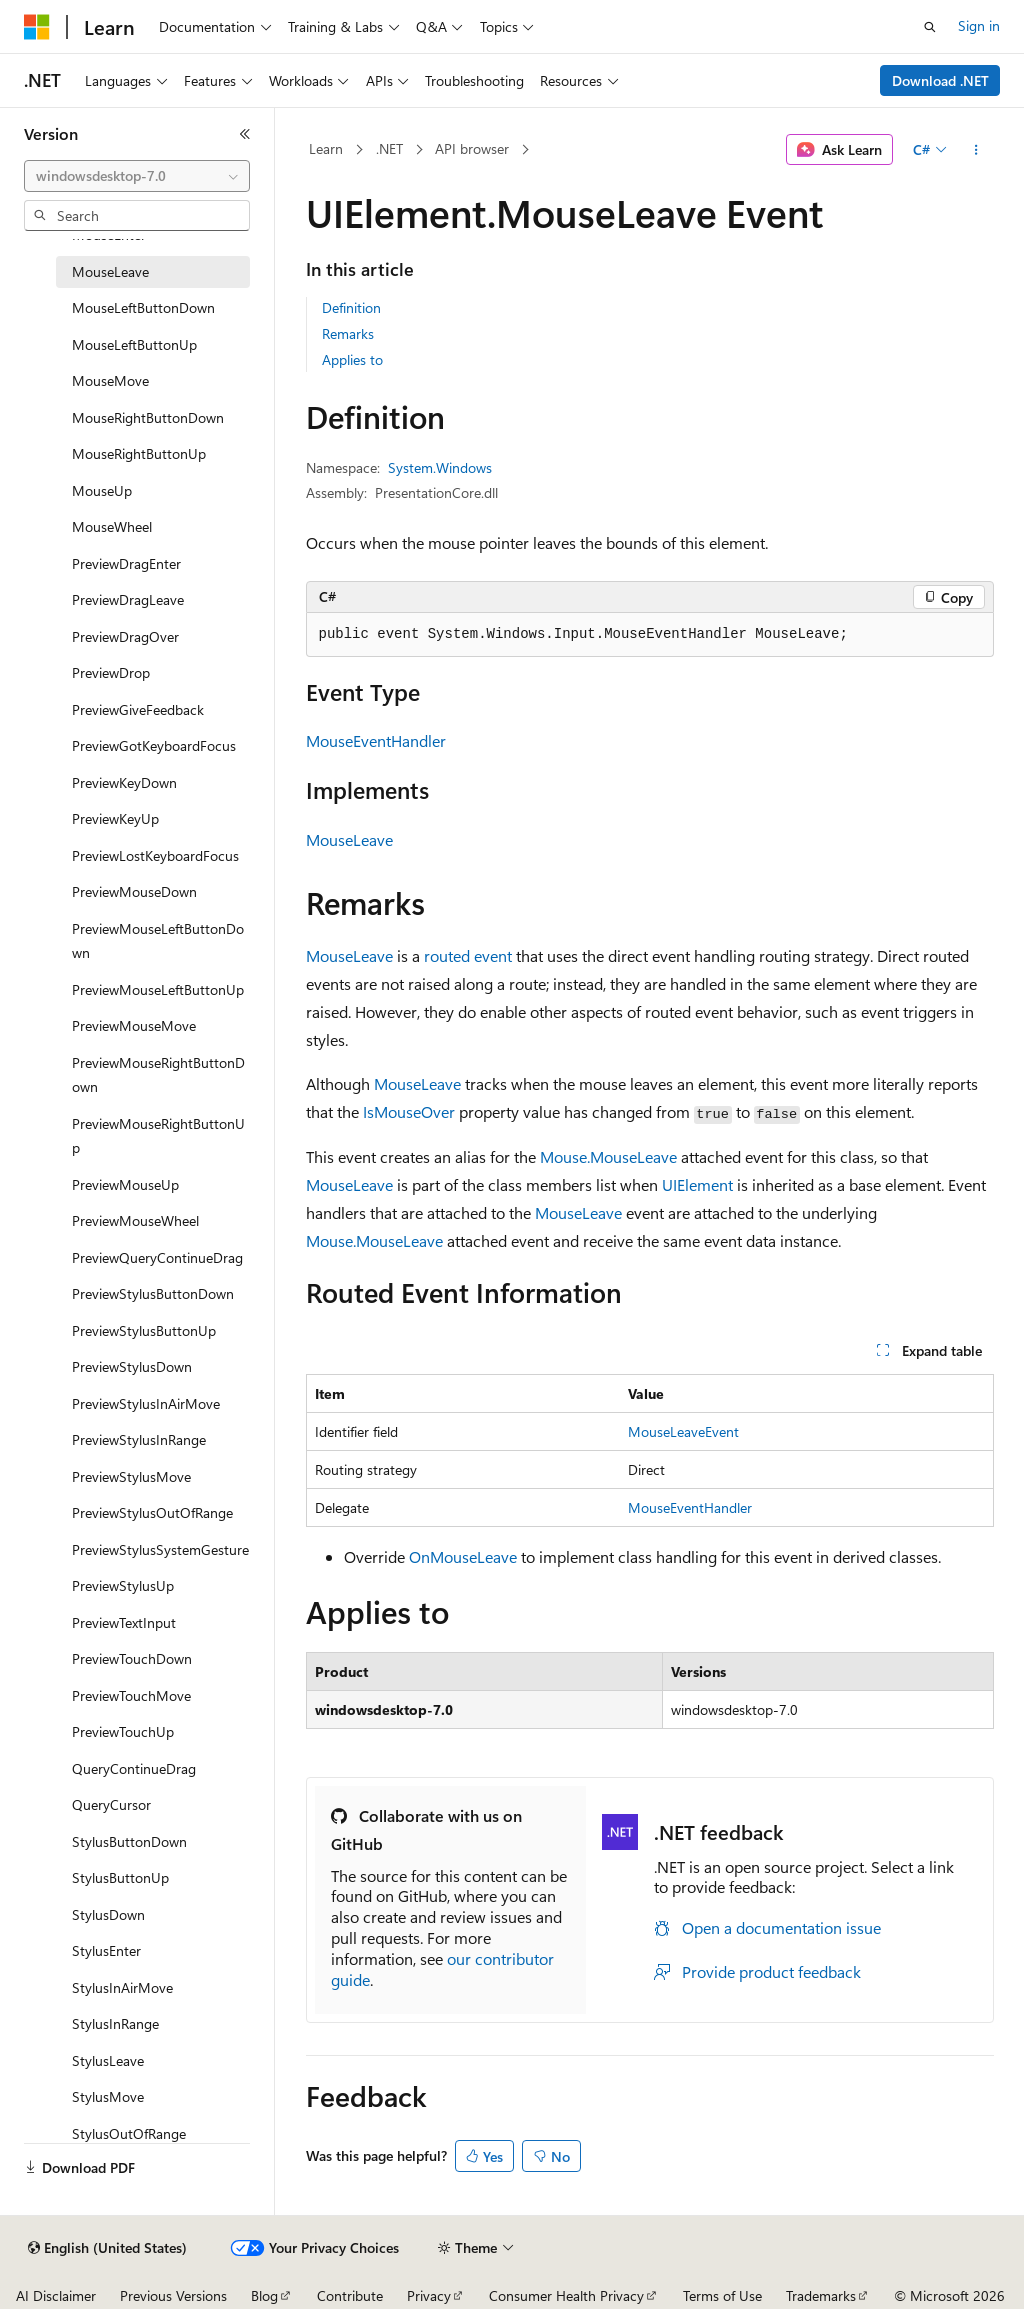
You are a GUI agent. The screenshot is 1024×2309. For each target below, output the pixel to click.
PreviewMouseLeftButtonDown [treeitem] (158, 941)
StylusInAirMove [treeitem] (122, 1987)
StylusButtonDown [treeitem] (129, 1841)
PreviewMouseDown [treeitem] (134, 891)
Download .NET (940, 80)
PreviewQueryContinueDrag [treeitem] (157, 1257)
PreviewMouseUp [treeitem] (125, 1184)
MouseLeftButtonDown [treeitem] (143, 307)
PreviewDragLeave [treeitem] (128, 599)
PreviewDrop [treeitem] (111, 672)
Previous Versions (173, 2295)
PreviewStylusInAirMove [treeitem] (146, 1403)
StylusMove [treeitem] (108, 2096)
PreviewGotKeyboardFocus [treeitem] (154, 745)
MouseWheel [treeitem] (112, 526)
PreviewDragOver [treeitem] (125, 636)
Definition (351, 307)
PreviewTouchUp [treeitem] (123, 1731)
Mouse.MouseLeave (608, 1156)
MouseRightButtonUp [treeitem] (139, 453)
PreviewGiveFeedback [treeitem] (138, 709)
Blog (264, 2295)
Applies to (352, 359)
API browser (472, 148)
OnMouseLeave (463, 1556)
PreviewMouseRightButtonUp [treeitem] (158, 1136)
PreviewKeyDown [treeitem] (124, 782)
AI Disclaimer (56, 2295)
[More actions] (975, 150)
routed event (468, 955)
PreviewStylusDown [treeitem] (132, 1366)
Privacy (429, 2295)
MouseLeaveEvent (683, 1431)
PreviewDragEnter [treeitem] (126, 563)
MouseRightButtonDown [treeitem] (148, 417)
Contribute (350, 2295)
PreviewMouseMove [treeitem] (134, 1025)
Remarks (348, 333)
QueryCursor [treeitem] (111, 1804)
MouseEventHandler (376, 740)
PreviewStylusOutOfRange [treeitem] (152, 1512)
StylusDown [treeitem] (108, 1914)
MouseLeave (349, 839)
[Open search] (930, 27)
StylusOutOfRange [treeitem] (129, 2133)
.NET (389, 148)
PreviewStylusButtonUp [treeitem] (144, 1330)
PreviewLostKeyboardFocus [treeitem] (155, 855)
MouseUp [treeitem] (102, 490)
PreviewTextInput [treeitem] (124, 1622)
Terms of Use (722, 2295)
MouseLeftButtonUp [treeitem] (134, 344)
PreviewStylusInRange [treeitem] (139, 1439)
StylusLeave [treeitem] (108, 2060)
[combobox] (137, 176)
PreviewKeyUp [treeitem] (115, 818)
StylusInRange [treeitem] (115, 2023)
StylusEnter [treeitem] (106, 1950)
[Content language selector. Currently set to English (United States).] (107, 2248)
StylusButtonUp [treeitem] (120, 1877)
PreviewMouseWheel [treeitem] (135, 1220)
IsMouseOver (409, 1111)
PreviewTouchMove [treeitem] (131, 1695)
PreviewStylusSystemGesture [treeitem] (160, 1549)
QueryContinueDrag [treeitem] (134, 1768)
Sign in (979, 25)
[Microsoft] (37, 27)
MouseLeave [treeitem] (110, 271)
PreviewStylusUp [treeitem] (123, 1585)
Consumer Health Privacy (566, 2295)
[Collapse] (245, 134)
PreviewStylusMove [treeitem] (131, 1476)
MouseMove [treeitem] (110, 380)
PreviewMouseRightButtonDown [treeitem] (158, 1075)
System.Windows (440, 467)
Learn (326, 148)
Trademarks (821, 2295)
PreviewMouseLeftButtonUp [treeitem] (158, 989)
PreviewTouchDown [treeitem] (132, 1658)
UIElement (697, 1184)
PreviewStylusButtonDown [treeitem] (153, 1293)
